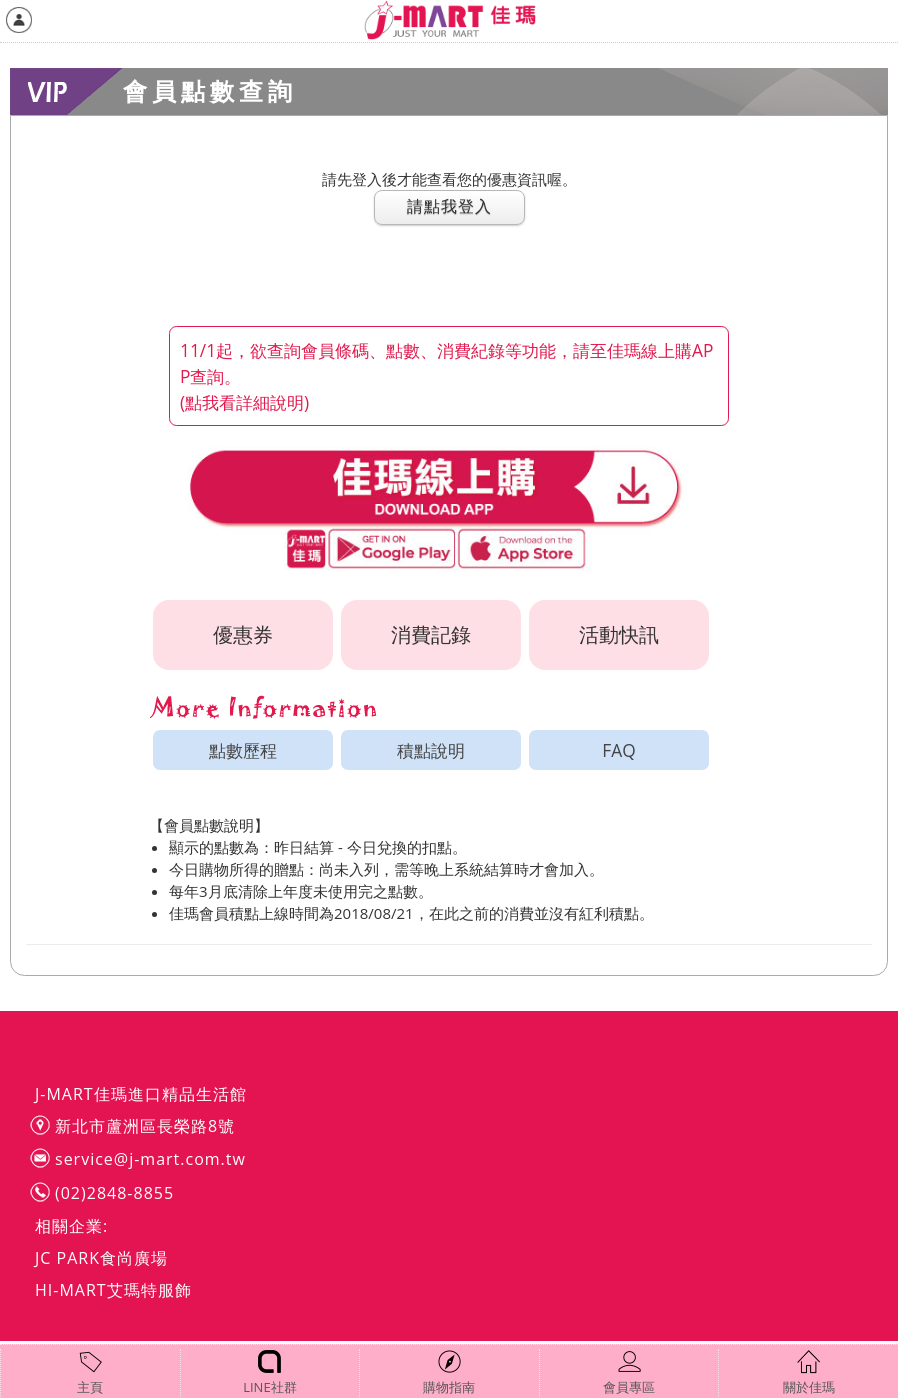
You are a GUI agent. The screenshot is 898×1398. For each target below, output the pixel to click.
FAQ (618, 750)
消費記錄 (431, 634)
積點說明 (431, 750)
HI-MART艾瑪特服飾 (113, 1290)
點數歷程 (243, 750)
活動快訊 (619, 634)
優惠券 (243, 634)
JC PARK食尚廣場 (101, 1258)
